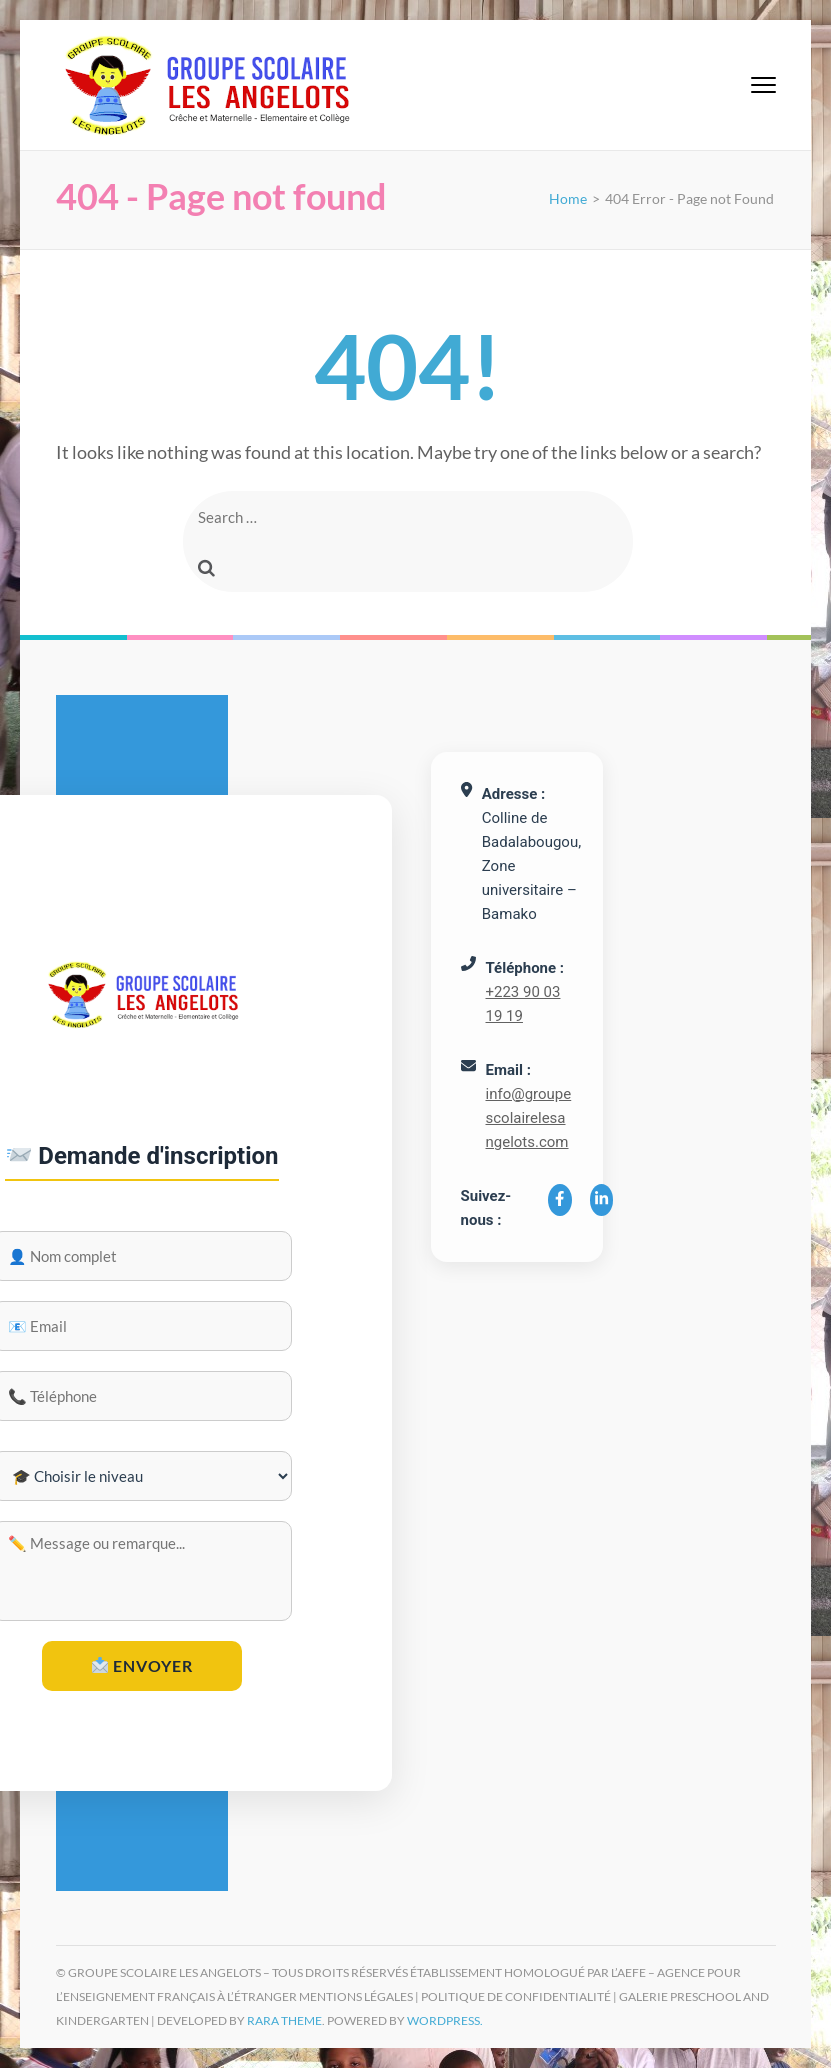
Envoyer (142, 1665)
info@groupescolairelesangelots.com (529, 1118)
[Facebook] (560, 1200)
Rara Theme (284, 2020)
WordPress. (445, 2020)
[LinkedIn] (602, 1200)
